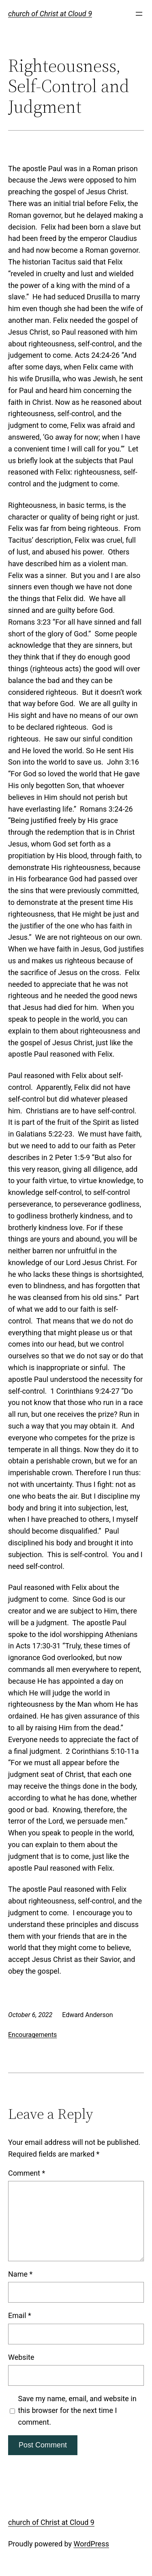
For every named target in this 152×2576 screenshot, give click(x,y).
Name (20, 2274)
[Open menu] (139, 14)
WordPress (91, 2543)
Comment (26, 2173)
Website (21, 2357)
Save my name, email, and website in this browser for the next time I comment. (77, 2410)
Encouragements (32, 2035)
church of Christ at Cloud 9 (50, 13)
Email (19, 2315)
